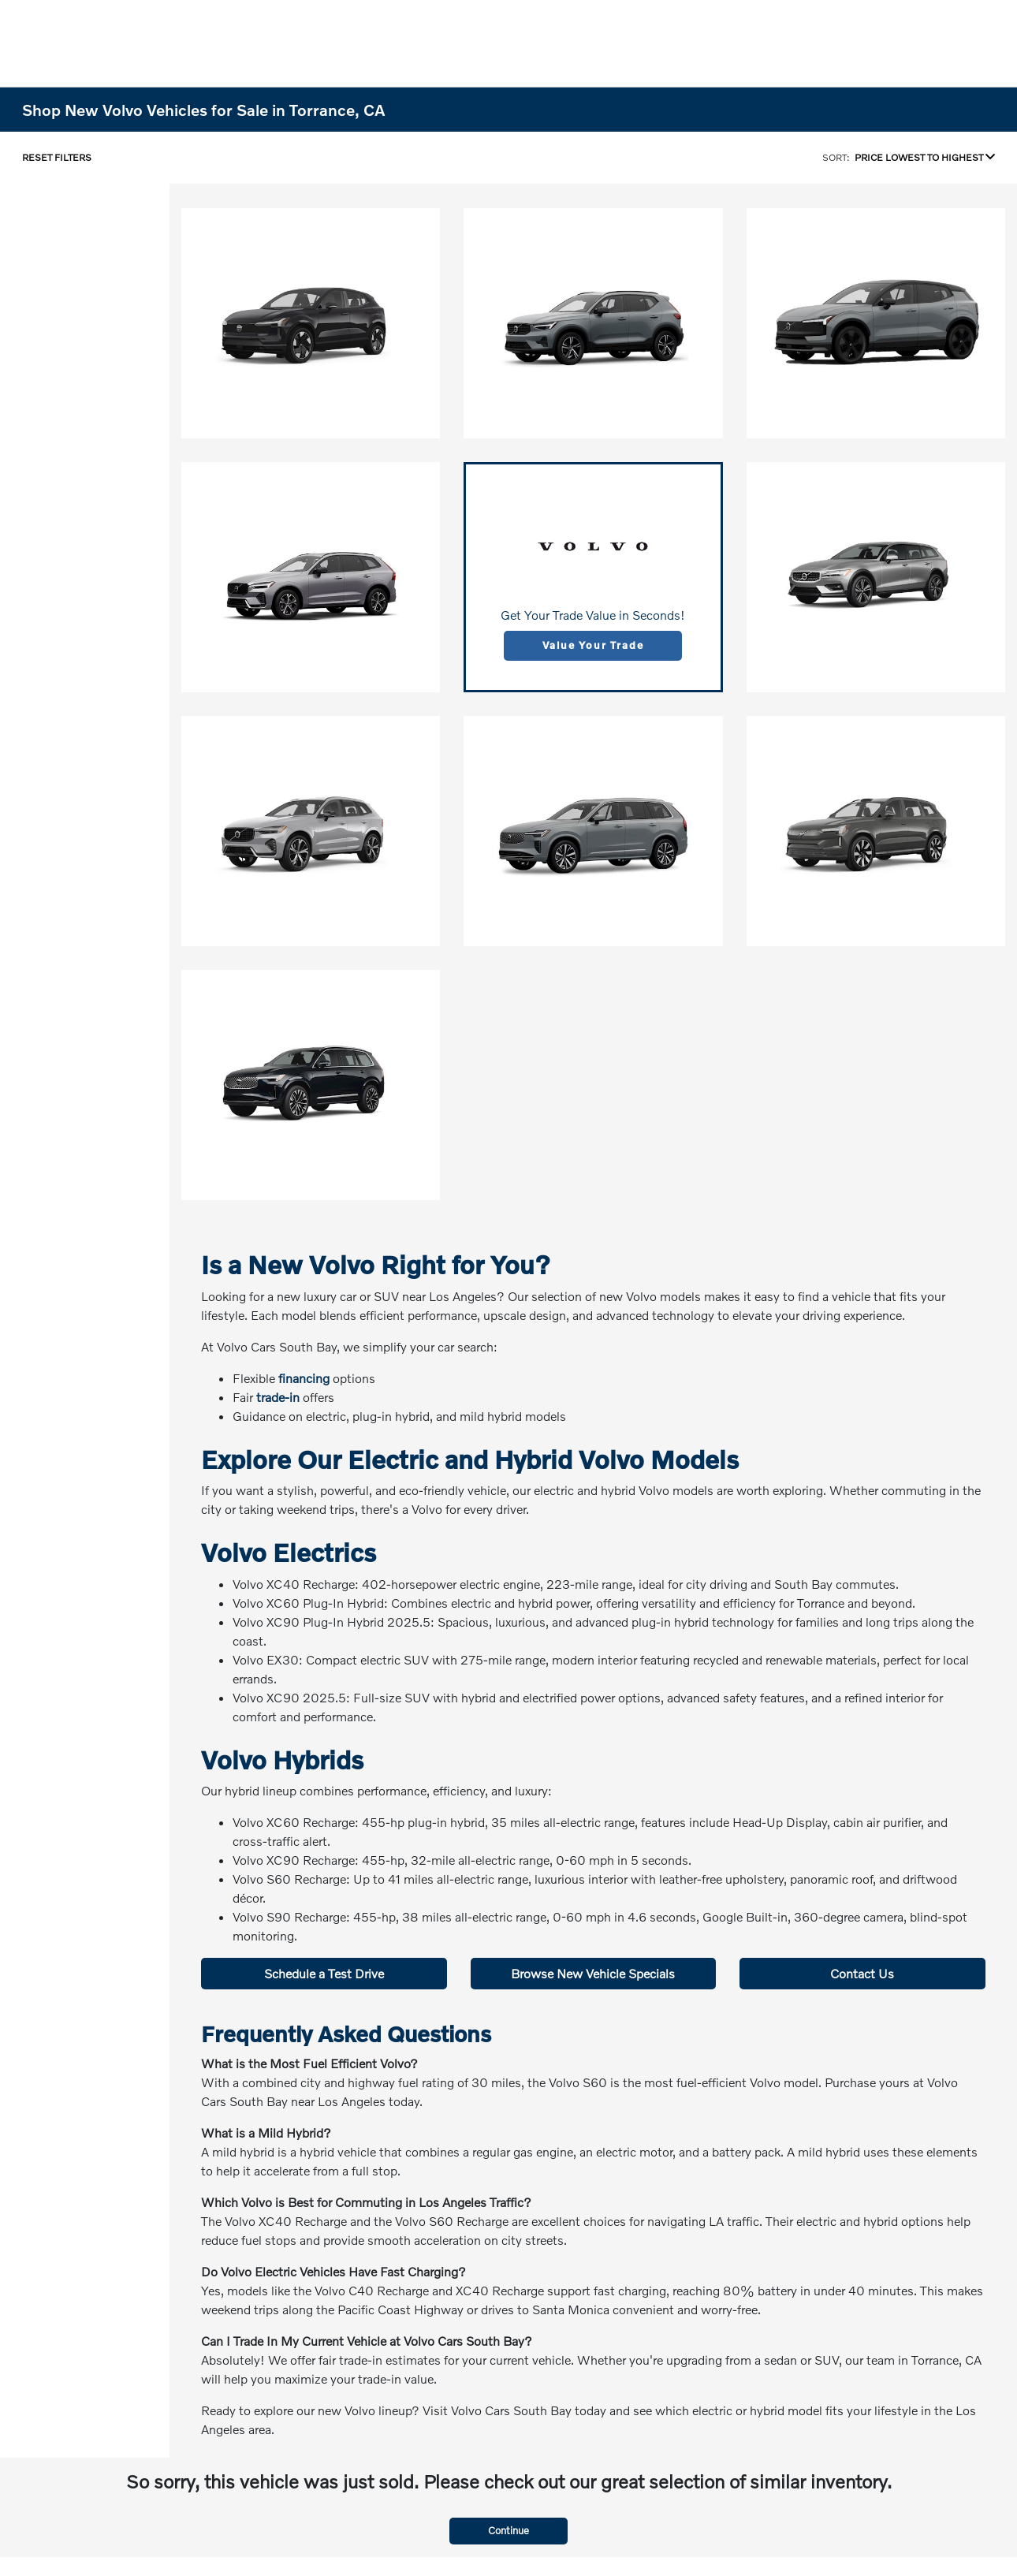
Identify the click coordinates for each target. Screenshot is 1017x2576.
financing (304, 1377)
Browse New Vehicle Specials (593, 1973)
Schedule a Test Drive (324, 1973)
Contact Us (862, 1973)
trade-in (278, 1396)
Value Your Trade (592, 645)
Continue (508, 2530)
